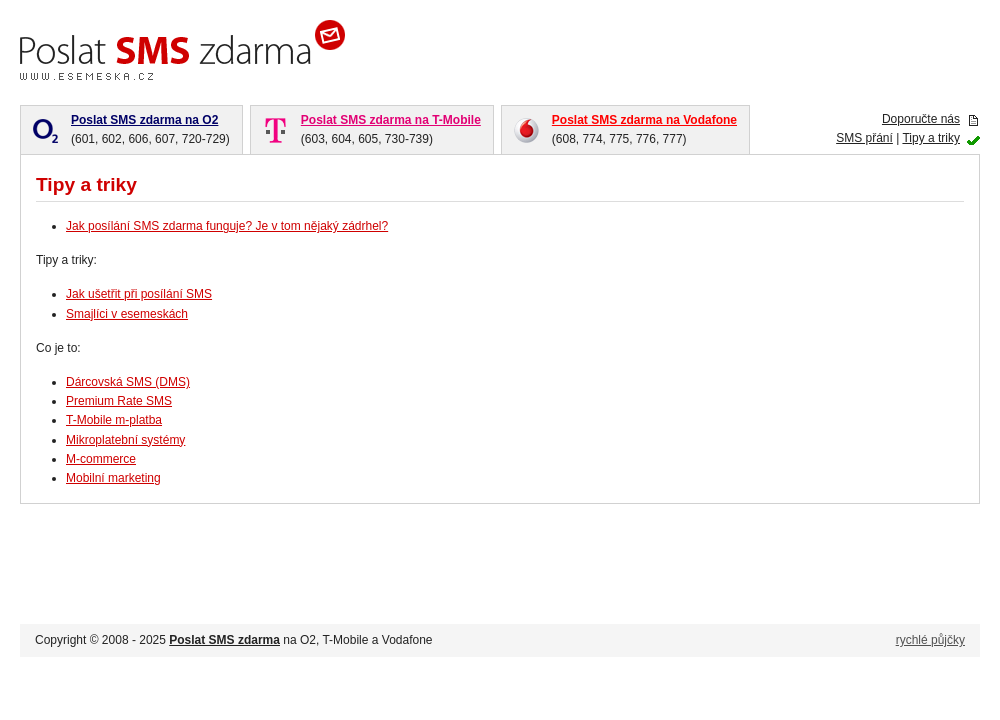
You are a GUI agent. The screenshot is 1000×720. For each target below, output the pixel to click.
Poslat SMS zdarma (224, 640)
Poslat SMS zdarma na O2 (144, 120)
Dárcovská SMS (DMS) (128, 382)
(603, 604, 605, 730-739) (391, 128)
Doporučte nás (921, 119)
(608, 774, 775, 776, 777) (644, 128)
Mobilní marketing (113, 478)
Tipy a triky (931, 138)
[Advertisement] (746, 50)
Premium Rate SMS (119, 401)
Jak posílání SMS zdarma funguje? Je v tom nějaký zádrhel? (227, 226)
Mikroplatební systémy (125, 440)
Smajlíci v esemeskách (127, 314)
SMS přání (864, 138)
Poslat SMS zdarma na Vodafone (644, 120)
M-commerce (101, 459)
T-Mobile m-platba (114, 420)
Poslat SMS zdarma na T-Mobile (391, 120)
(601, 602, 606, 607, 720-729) (150, 128)
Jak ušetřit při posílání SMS (139, 294)
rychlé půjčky (930, 640)
